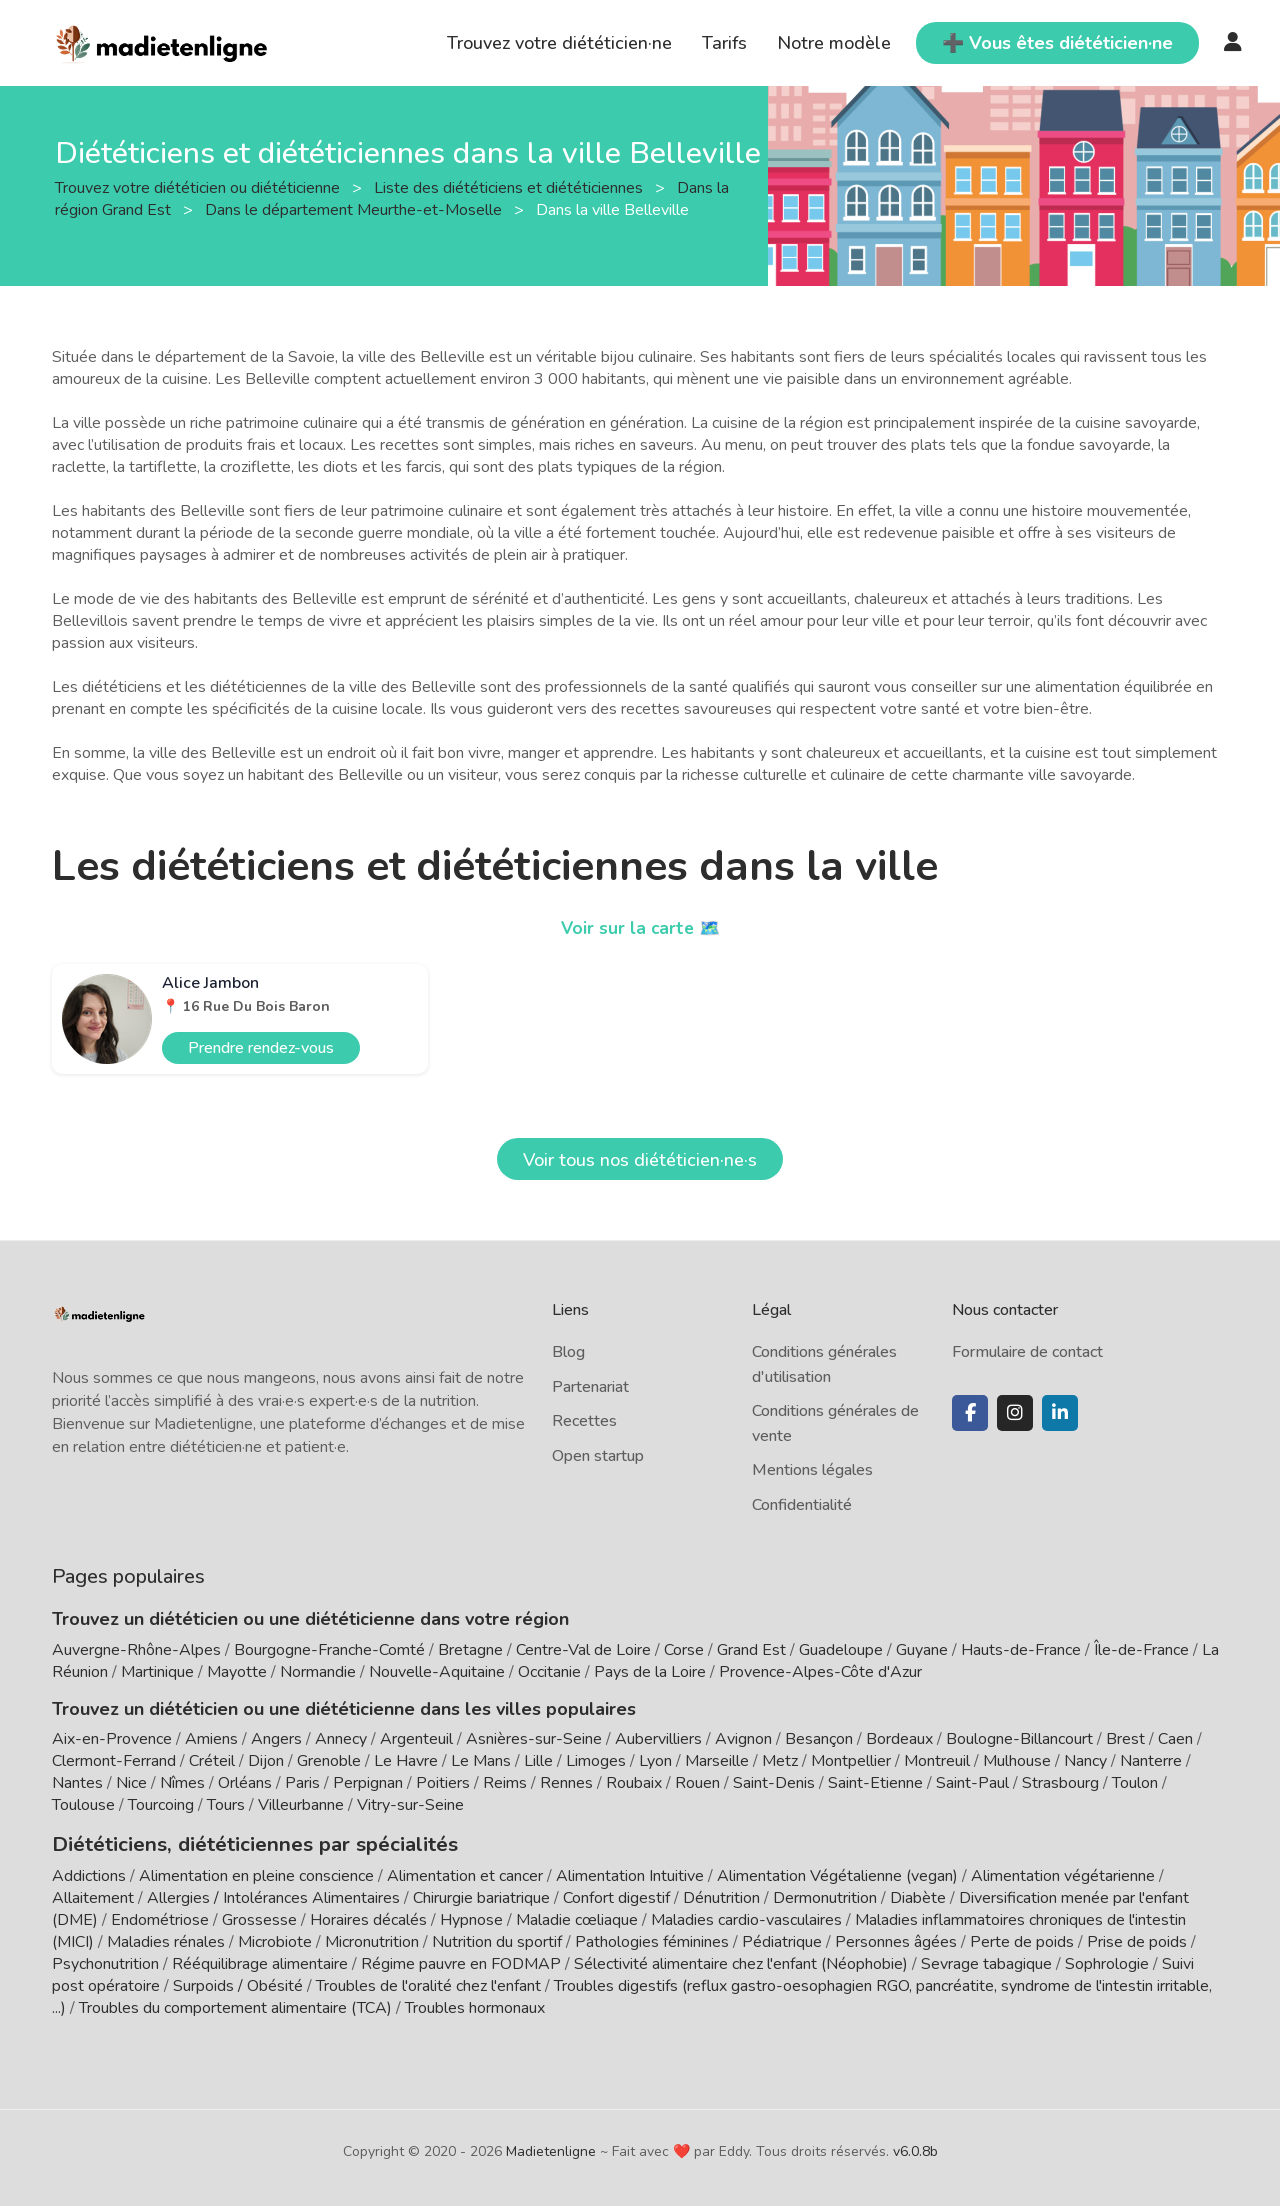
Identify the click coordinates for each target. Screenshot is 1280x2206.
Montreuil (937, 1761)
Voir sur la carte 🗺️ (640, 928)
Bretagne (470, 1650)
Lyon (655, 1761)
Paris (302, 1783)
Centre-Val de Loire (583, 1650)
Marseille (717, 1761)
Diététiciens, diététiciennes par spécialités (230, 1842)
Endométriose (160, 1917)
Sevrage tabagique (986, 1961)
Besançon (819, 1739)
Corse (684, 1650)
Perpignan (368, 1783)
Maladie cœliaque (577, 1917)
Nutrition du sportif (497, 1939)
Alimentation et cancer (465, 1873)
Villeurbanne (301, 1805)
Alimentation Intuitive (630, 1873)
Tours (226, 1805)
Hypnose (471, 1917)
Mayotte (237, 1672)
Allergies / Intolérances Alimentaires (273, 1895)
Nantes (77, 1783)
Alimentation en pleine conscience (256, 1873)
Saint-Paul (972, 1783)
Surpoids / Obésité (238, 1983)
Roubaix (634, 1783)
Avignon (743, 1739)
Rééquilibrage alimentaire (260, 1961)
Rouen (697, 1783)
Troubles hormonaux (475, 2005)
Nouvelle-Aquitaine (437, 1672)
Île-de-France (1141, 1650)
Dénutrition (721, 1895)
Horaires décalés (368, 1917)
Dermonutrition (827, 1895)
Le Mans (481, 1761)
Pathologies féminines (652, 1939)
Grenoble (329, 1761)
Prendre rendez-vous (261, 1048)
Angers (276, 1739)
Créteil (212, 1761)
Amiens (211, 1739)
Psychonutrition (105, 1961)
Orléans (245, 1783)
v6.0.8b (915, 2148)
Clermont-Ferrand (114, 1761)
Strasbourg (1060, 1783)
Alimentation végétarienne (1063, 1873)
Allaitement (93, 1895)
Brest (1125, 1739)
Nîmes (182, 1783)
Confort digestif (616, 1895)
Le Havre (406, 1761)
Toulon (1135, 1783)
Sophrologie (1107, 1961)
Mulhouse (1017, 1761)
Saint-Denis (774, 1783)
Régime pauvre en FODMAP (461, 1961)
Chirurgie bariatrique (481, 1895)
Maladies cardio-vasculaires (746, 1917)
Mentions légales (812, 1470)
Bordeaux (899, 1739)
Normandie (318, 1672)
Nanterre (1151, 1761)
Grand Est (751, 1650)
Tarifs (724, 43)
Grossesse (259, 1917)
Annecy (341, 1739)
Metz (780, 1761)
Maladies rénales (166, 1939)
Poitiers (443, 1783)
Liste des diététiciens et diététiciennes (510, 187)
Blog (568, 1352)
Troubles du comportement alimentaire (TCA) (235, 2005)
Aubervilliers (658, 1739)
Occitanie (549, 1672)
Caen (1175, 1739)
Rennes (566, 1783)
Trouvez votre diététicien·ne (559, 43)
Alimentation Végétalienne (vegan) (837, 1873)
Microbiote (277, 1939)
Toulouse (83, 1805)
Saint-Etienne (875, 1783)
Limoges (596, 1761)
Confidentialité (802, 1505)
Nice (131, 1783)
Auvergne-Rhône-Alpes (136, 1650)
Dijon (266, 1761)
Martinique (157, 1672)
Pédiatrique (782, 1939)
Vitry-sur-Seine (410, 1805)
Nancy (1085, 1761)
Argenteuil (416, 1739)
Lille (538, 1761)
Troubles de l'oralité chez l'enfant (428, 1983)
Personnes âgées (896, 1939)
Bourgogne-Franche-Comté (329, 1650)
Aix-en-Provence (112, 1739)
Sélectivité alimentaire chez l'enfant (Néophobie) (741, 1961)
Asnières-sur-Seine (534, 1739)
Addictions (89, 1873)
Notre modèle (834, 43)
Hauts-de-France (1021, 1650)
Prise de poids (1137, 1939)
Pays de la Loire (650, 1672)
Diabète (918, 1895)
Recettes (584, 1421)
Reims (505, 1783)
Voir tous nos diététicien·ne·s (640, 1160)
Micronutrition (372, 1939)
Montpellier (851, 1761)
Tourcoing (161, 1805)
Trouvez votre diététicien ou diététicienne (199, 187)
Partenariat (590, 1387)
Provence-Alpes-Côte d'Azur (820, 1672)
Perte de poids (1022, 1939)
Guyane (922, 1650)
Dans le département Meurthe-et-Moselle (355, 209)
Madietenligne (551, 2148)
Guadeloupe (841, 1650)
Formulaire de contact (1027, 1352)
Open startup (598, 1456)
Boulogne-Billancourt (1019, 1739)
